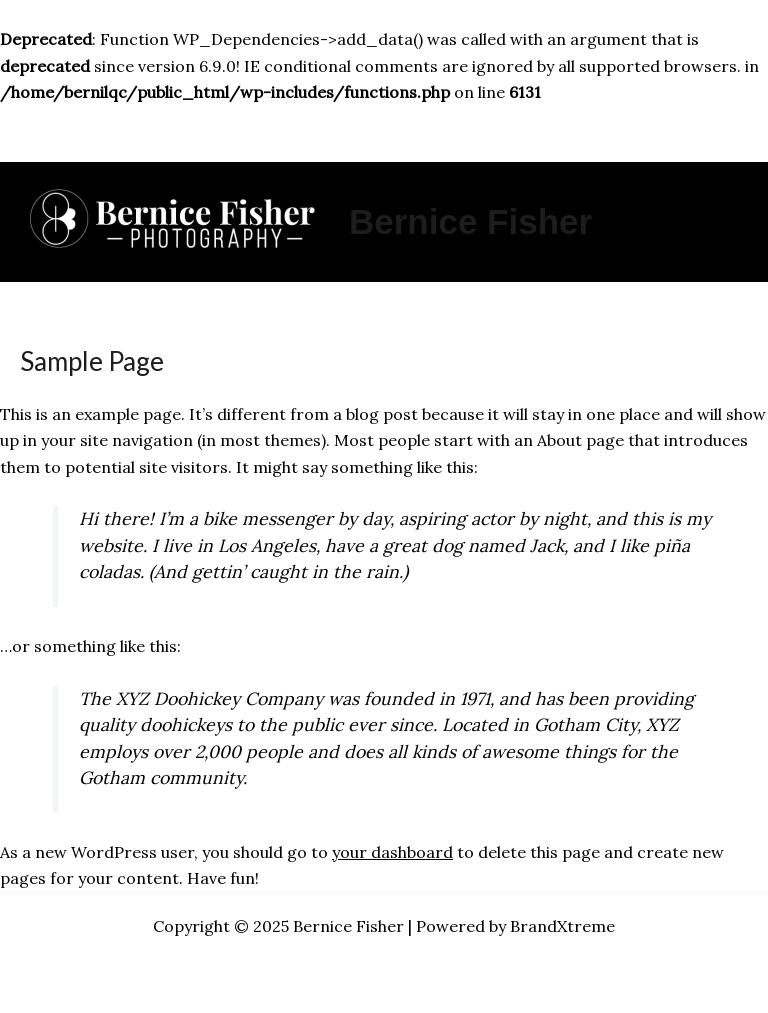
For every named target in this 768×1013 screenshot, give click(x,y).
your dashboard (392, 852)
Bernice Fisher (470, 221)
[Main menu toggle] (384, 134)
